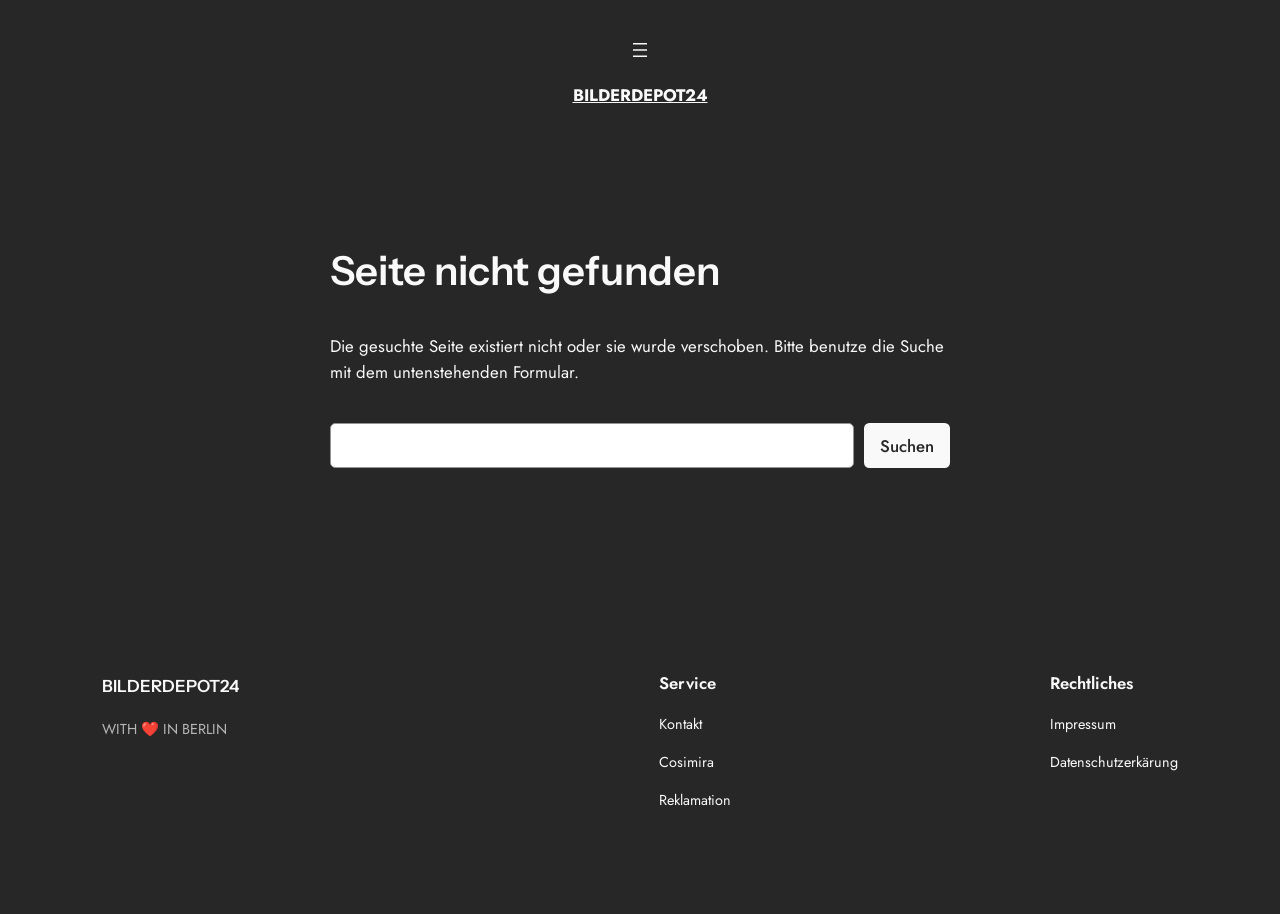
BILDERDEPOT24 (640, 95)
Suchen (907, 446)
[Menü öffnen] (640, 50)
